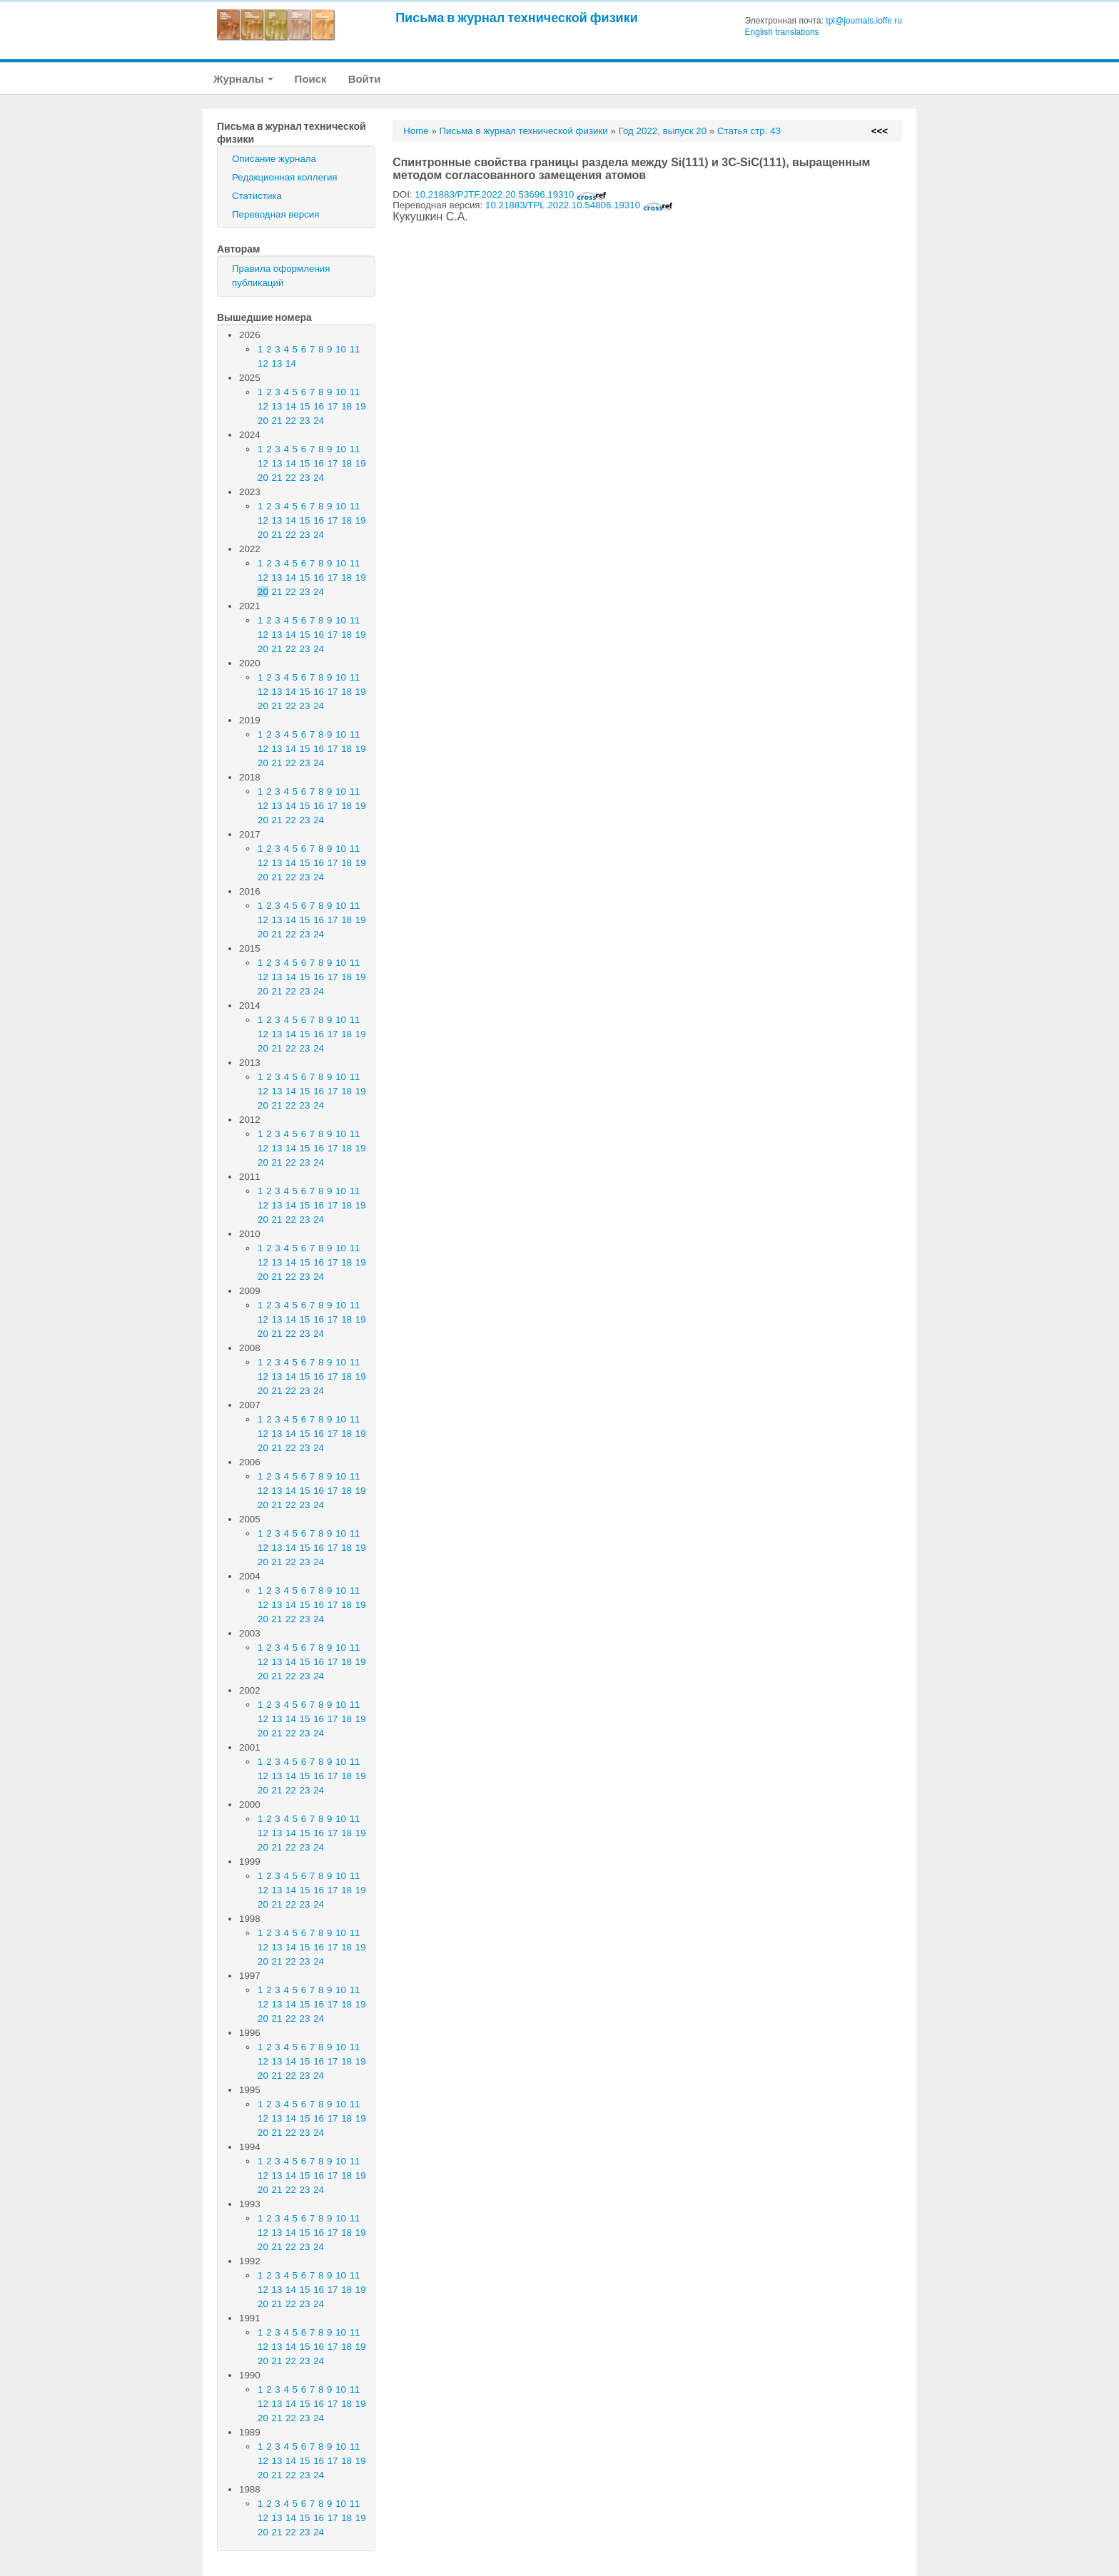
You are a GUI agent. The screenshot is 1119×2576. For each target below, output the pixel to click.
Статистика (257, 195)
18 (346, 406)
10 (340, 349)
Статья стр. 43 (749, 131)
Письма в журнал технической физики (516, 17)
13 (277, 363)
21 (277, 420)
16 (318, 406)
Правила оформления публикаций (281, 275)
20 (263, 420)
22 (290, 420)
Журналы (243, 79)
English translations (782, 32)
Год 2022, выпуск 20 (663, 131)
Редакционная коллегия (285, 177)
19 (360, 406)
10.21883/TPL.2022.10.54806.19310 (579, 205)
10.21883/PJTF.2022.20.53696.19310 (511, 194)
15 (305, 406)
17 (333, 406)
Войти (364, 79)
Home (416, 131)
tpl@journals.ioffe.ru (864, 21)
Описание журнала (274, 158)
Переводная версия (275, 214)
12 (263, 363)
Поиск (311, 79)
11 (355, 349)
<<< (879, 131)
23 (305, 420)
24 (318, 420)
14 (290, 363)
